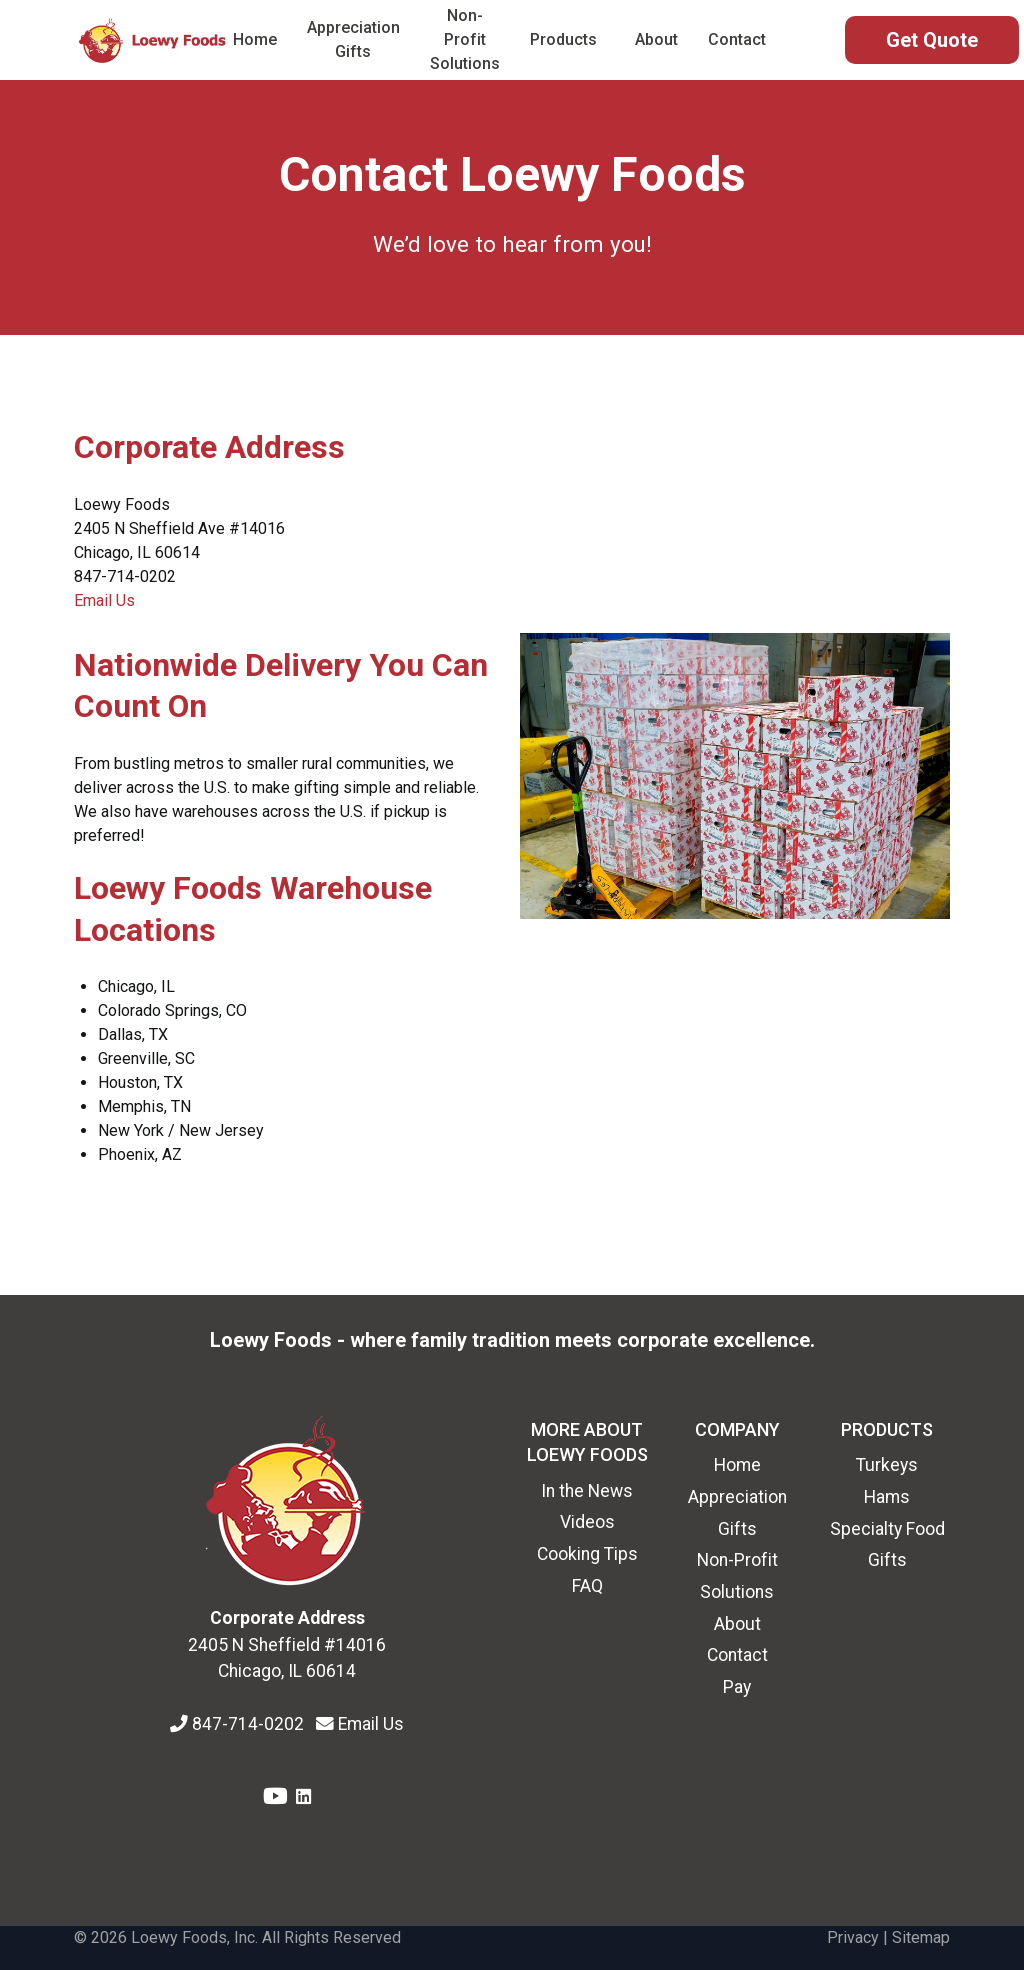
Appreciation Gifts (353, 39)
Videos (587, 1522)
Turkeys (887, 1465)
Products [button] (563, 39)
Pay (737, 1687)
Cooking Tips (587, 1554)
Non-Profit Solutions (465, 39)
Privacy (853, 1937)
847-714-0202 (250, 1724)
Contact (737, 39)
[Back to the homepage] (153, 40)
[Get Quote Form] (932, 40)
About (656, 39)
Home (255, 39)
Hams (887, 1497)
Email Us (104, 600)
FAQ (587, 1586)
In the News (587, 1491)
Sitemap (921, 1937)
